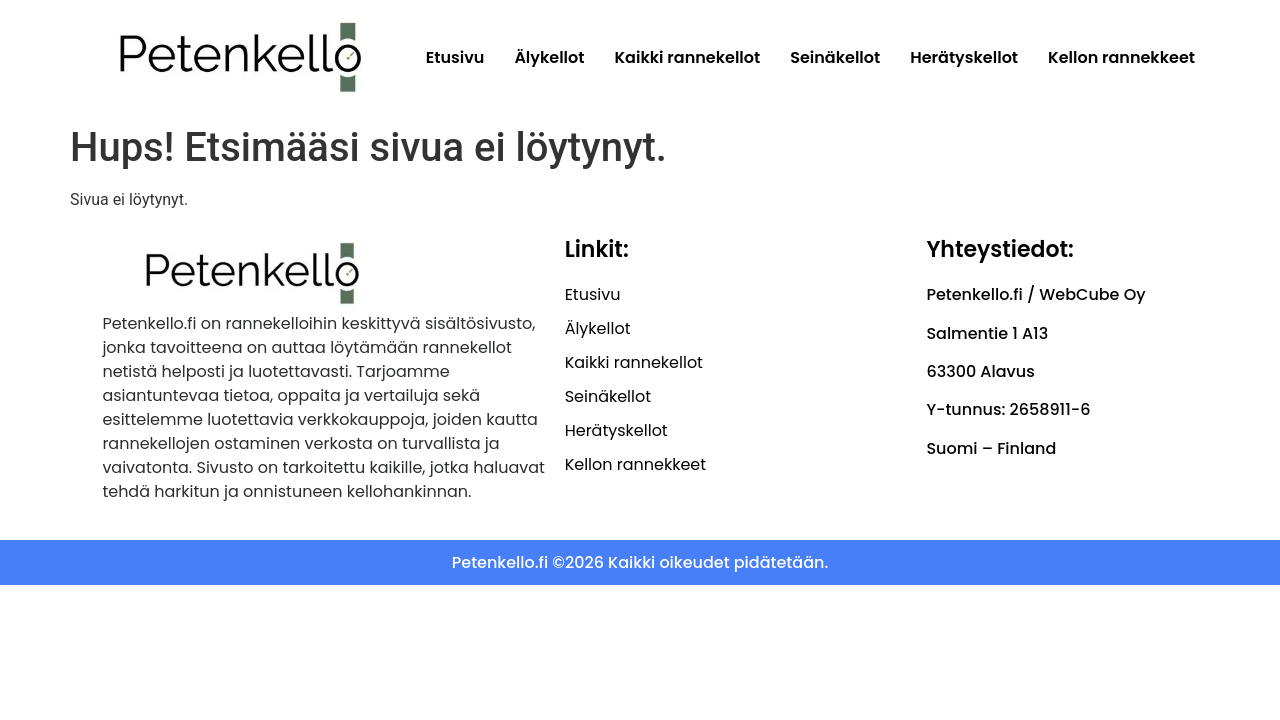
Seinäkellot (835, 57)
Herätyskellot (964, 57)
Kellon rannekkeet (1121, 57)
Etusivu (455, 57)
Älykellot (549, 57)
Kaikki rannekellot (688, 57)
